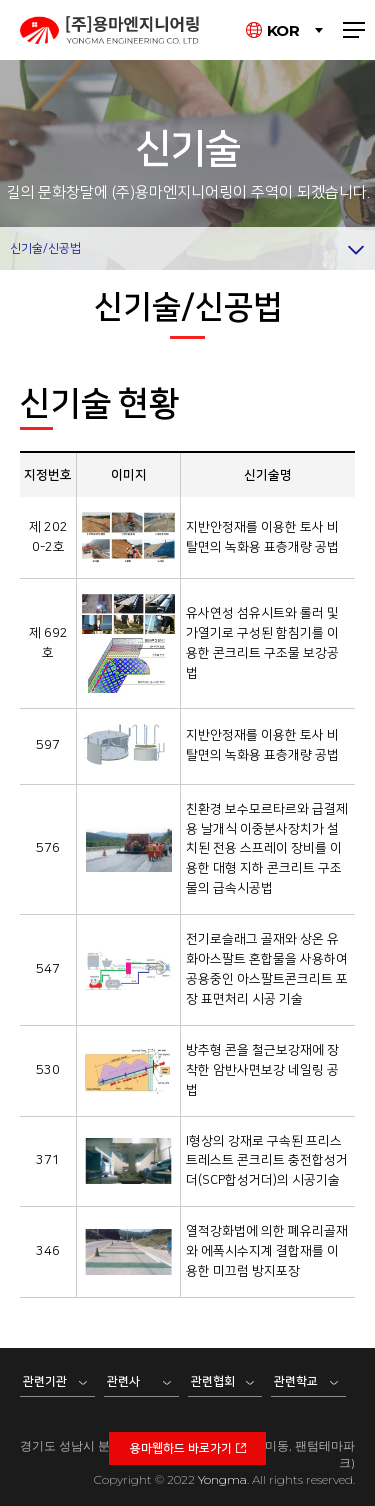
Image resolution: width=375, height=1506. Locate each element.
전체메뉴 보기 (354, 30)
